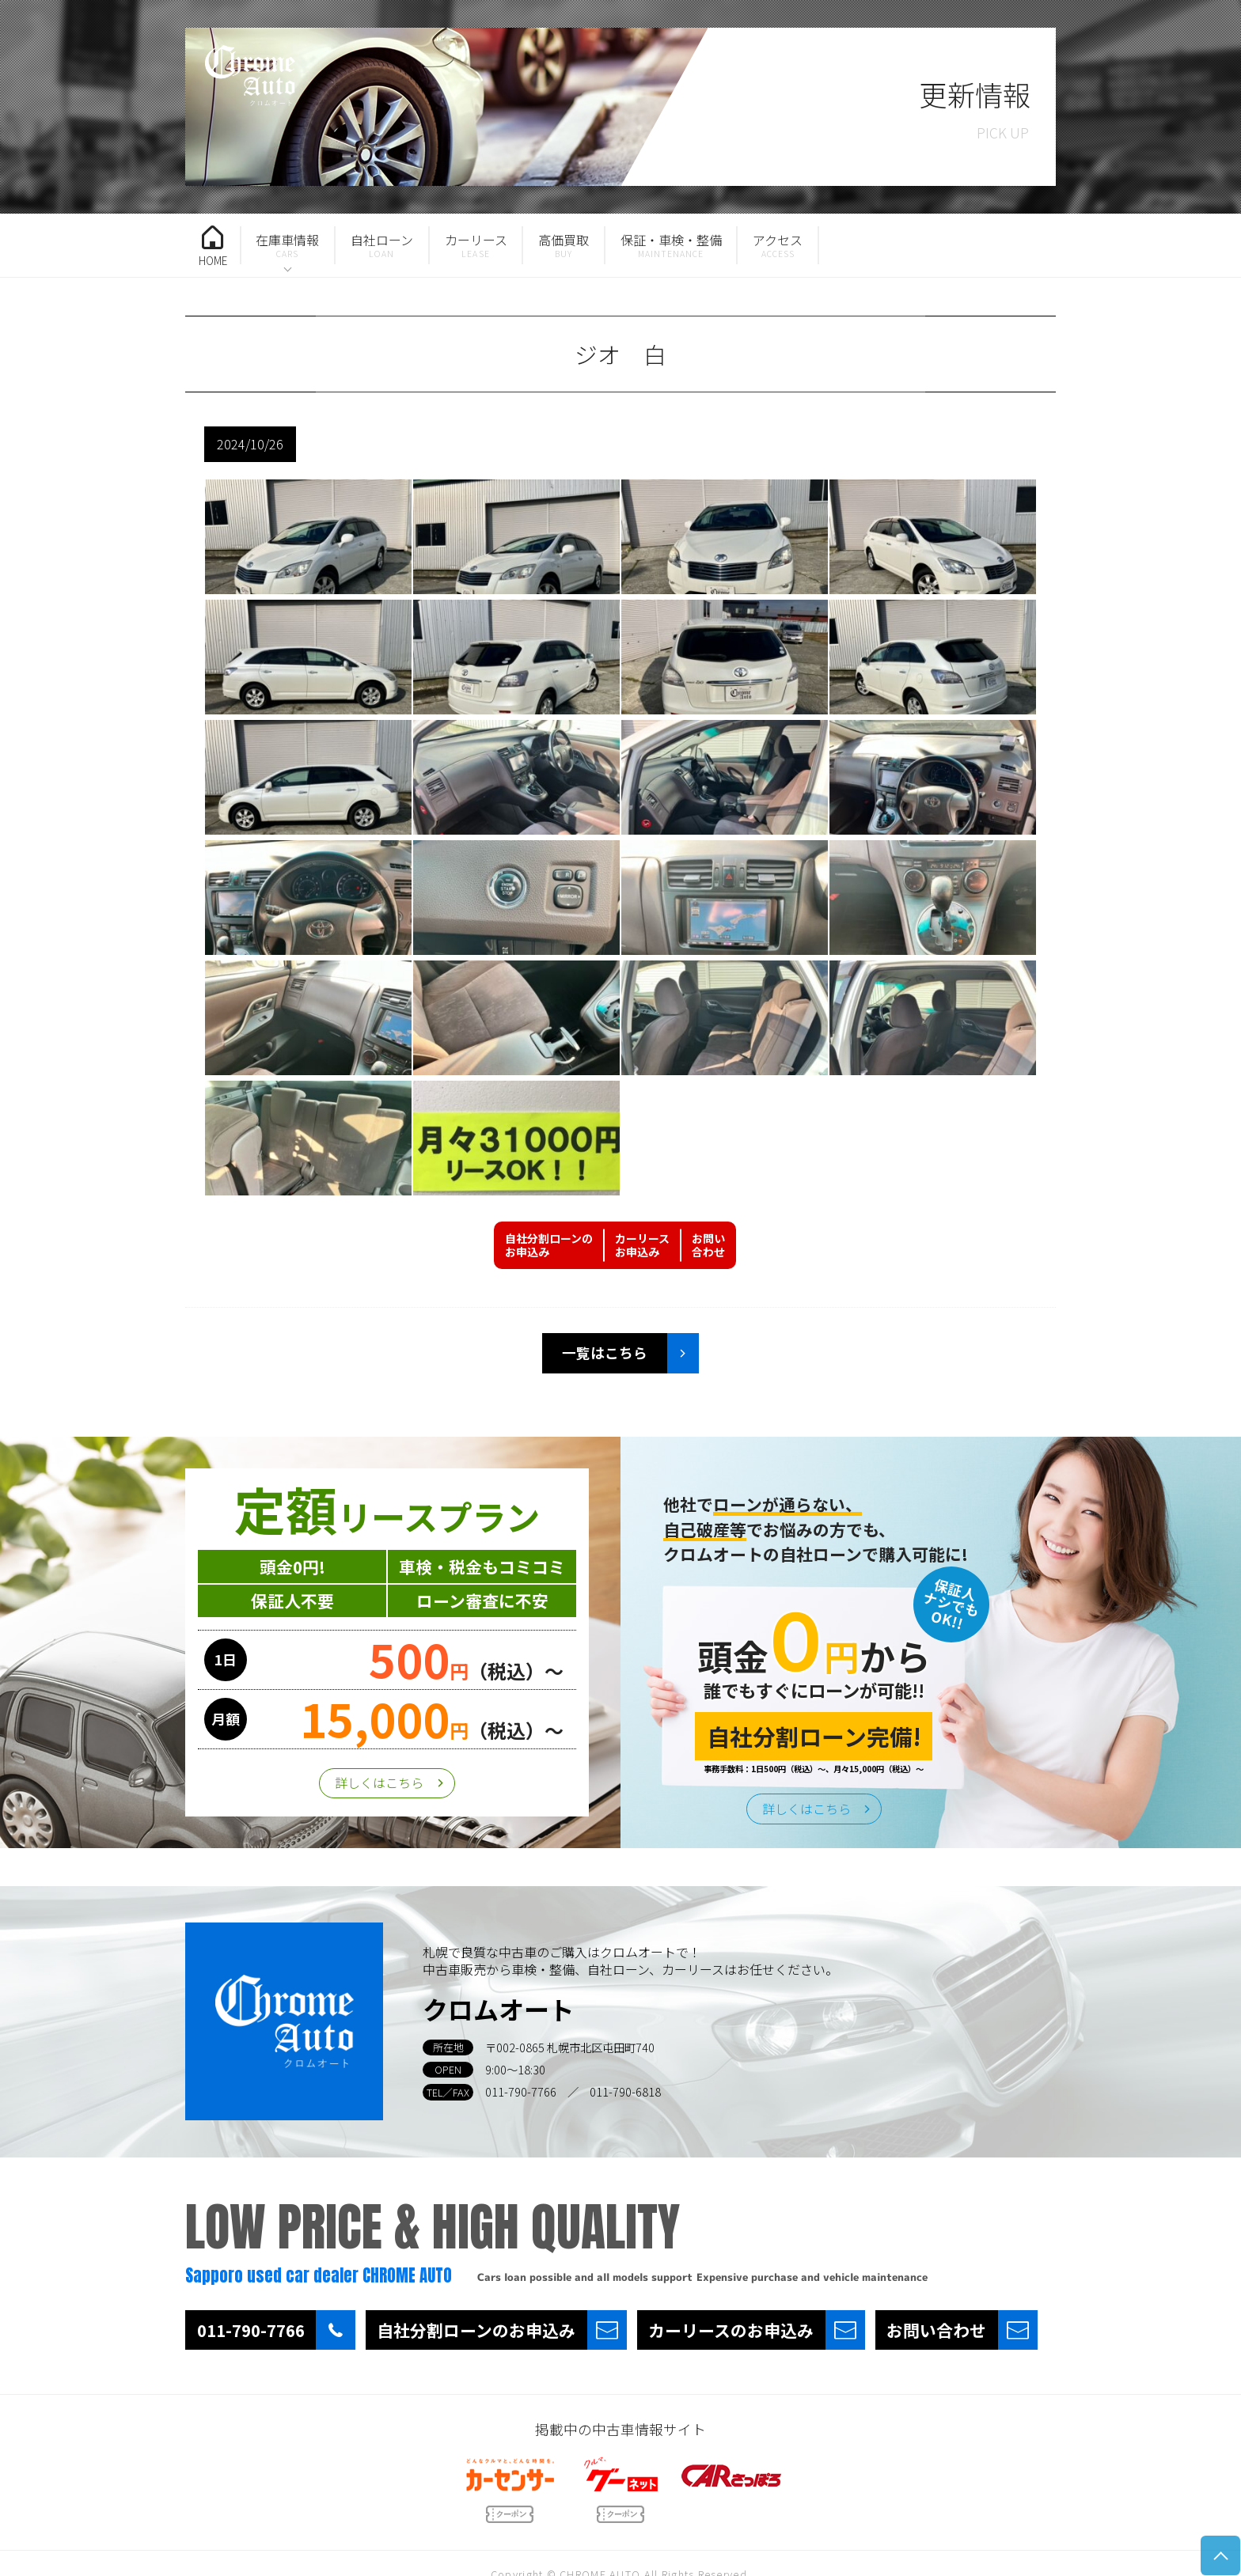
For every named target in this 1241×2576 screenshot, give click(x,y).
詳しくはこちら (379, 1782)
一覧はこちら (604, 1352)
